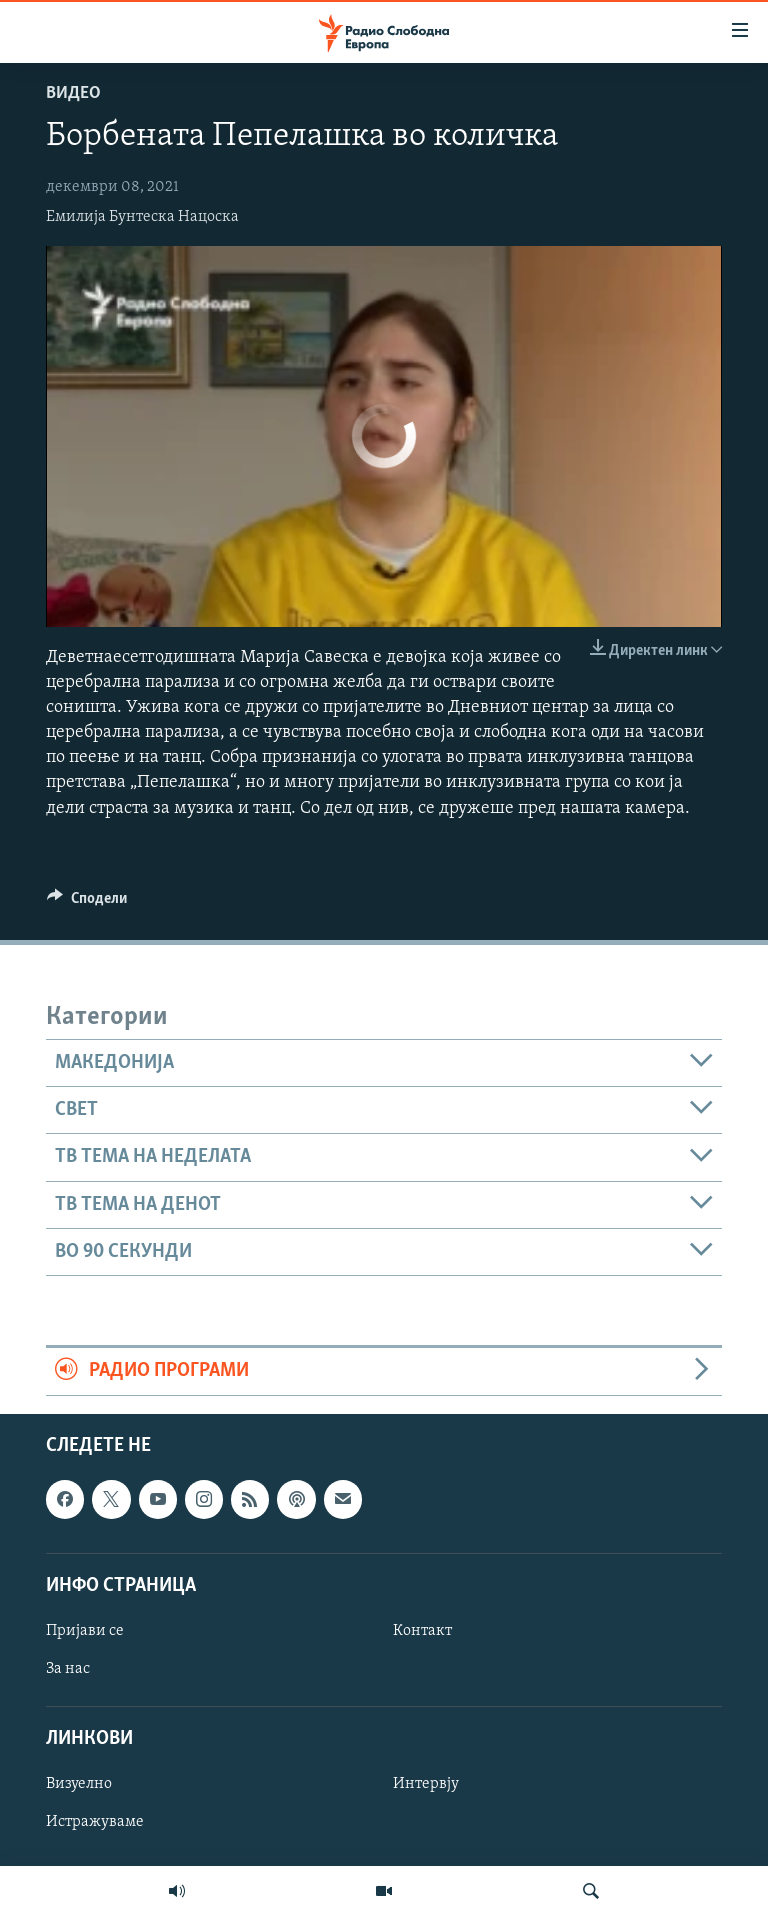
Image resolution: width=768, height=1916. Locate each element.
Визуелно (79, 1784)
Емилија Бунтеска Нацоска (142, 217)
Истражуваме (95, 1822)
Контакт (422, 1631)
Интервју (426, 1784)
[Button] (87, 903)
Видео (73, 93)
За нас (68, 1669)
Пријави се (85, 1631)
